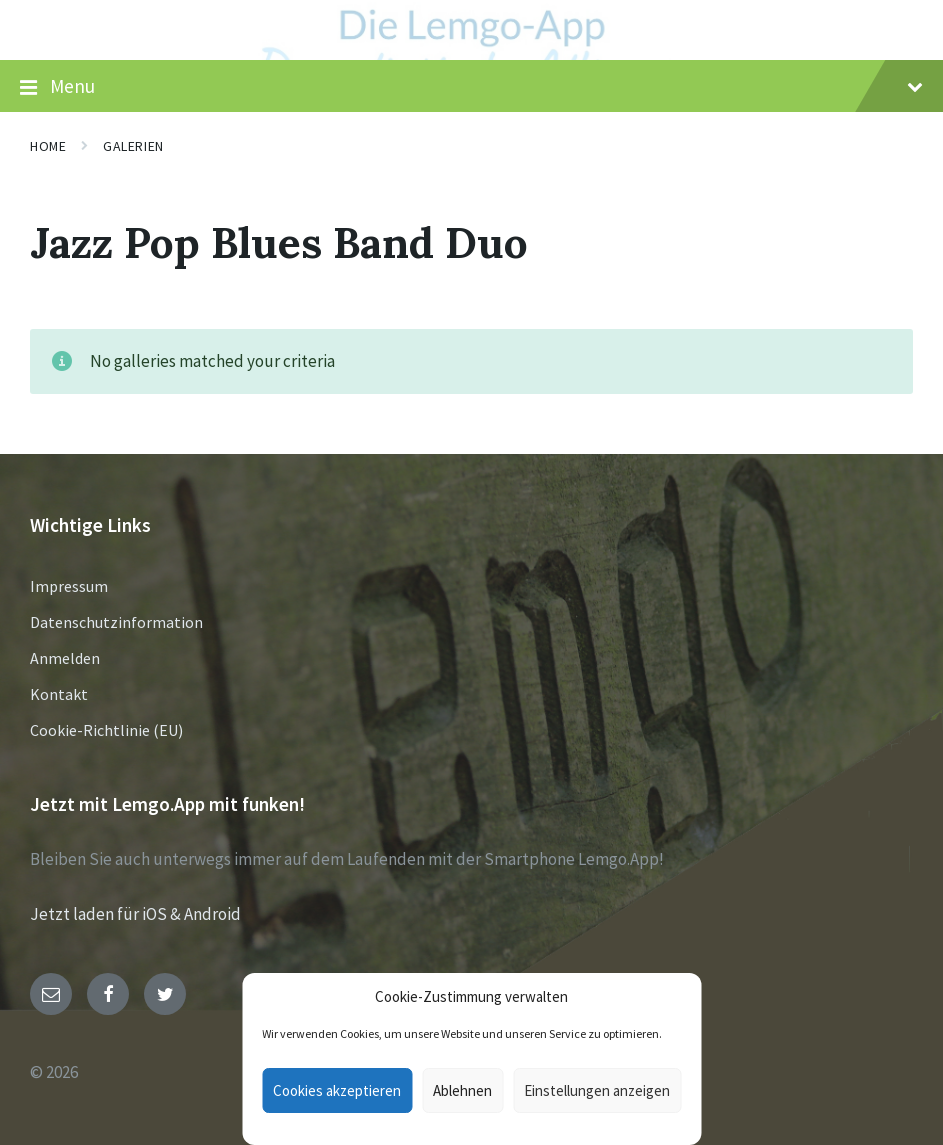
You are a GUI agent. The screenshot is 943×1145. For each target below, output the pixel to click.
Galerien (133, 146)
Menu (471, 87)
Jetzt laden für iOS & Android (135, 914)
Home (48, 146)
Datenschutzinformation (116, 622)
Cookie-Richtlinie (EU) (106, 730)
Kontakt (59, 694)
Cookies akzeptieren (337, 1090)
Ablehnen (462, 1090)
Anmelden (65, 658)
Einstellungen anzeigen (597, 1090)
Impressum (69, 586)
